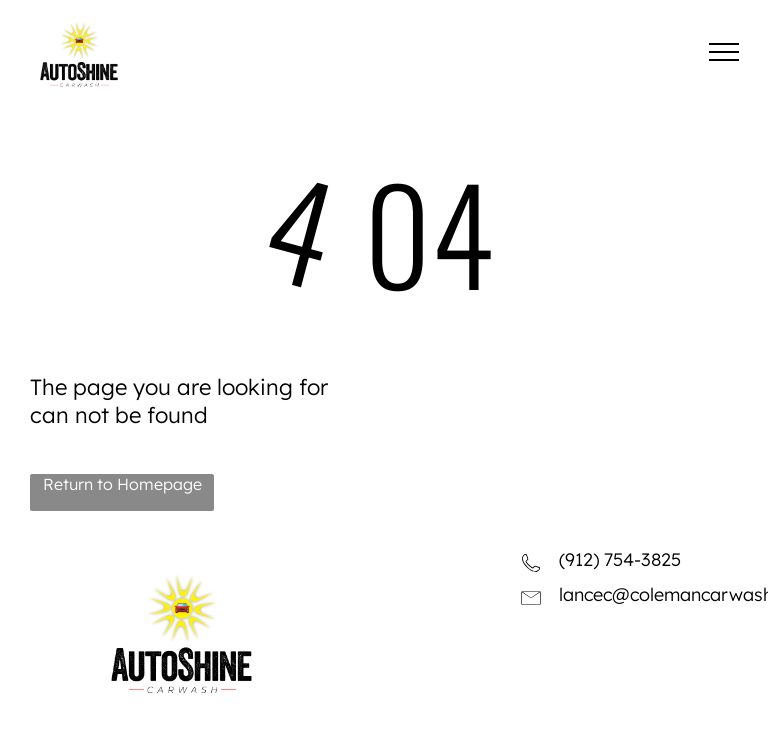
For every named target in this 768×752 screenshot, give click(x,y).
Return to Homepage (122, 484)
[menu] (724, 52)
